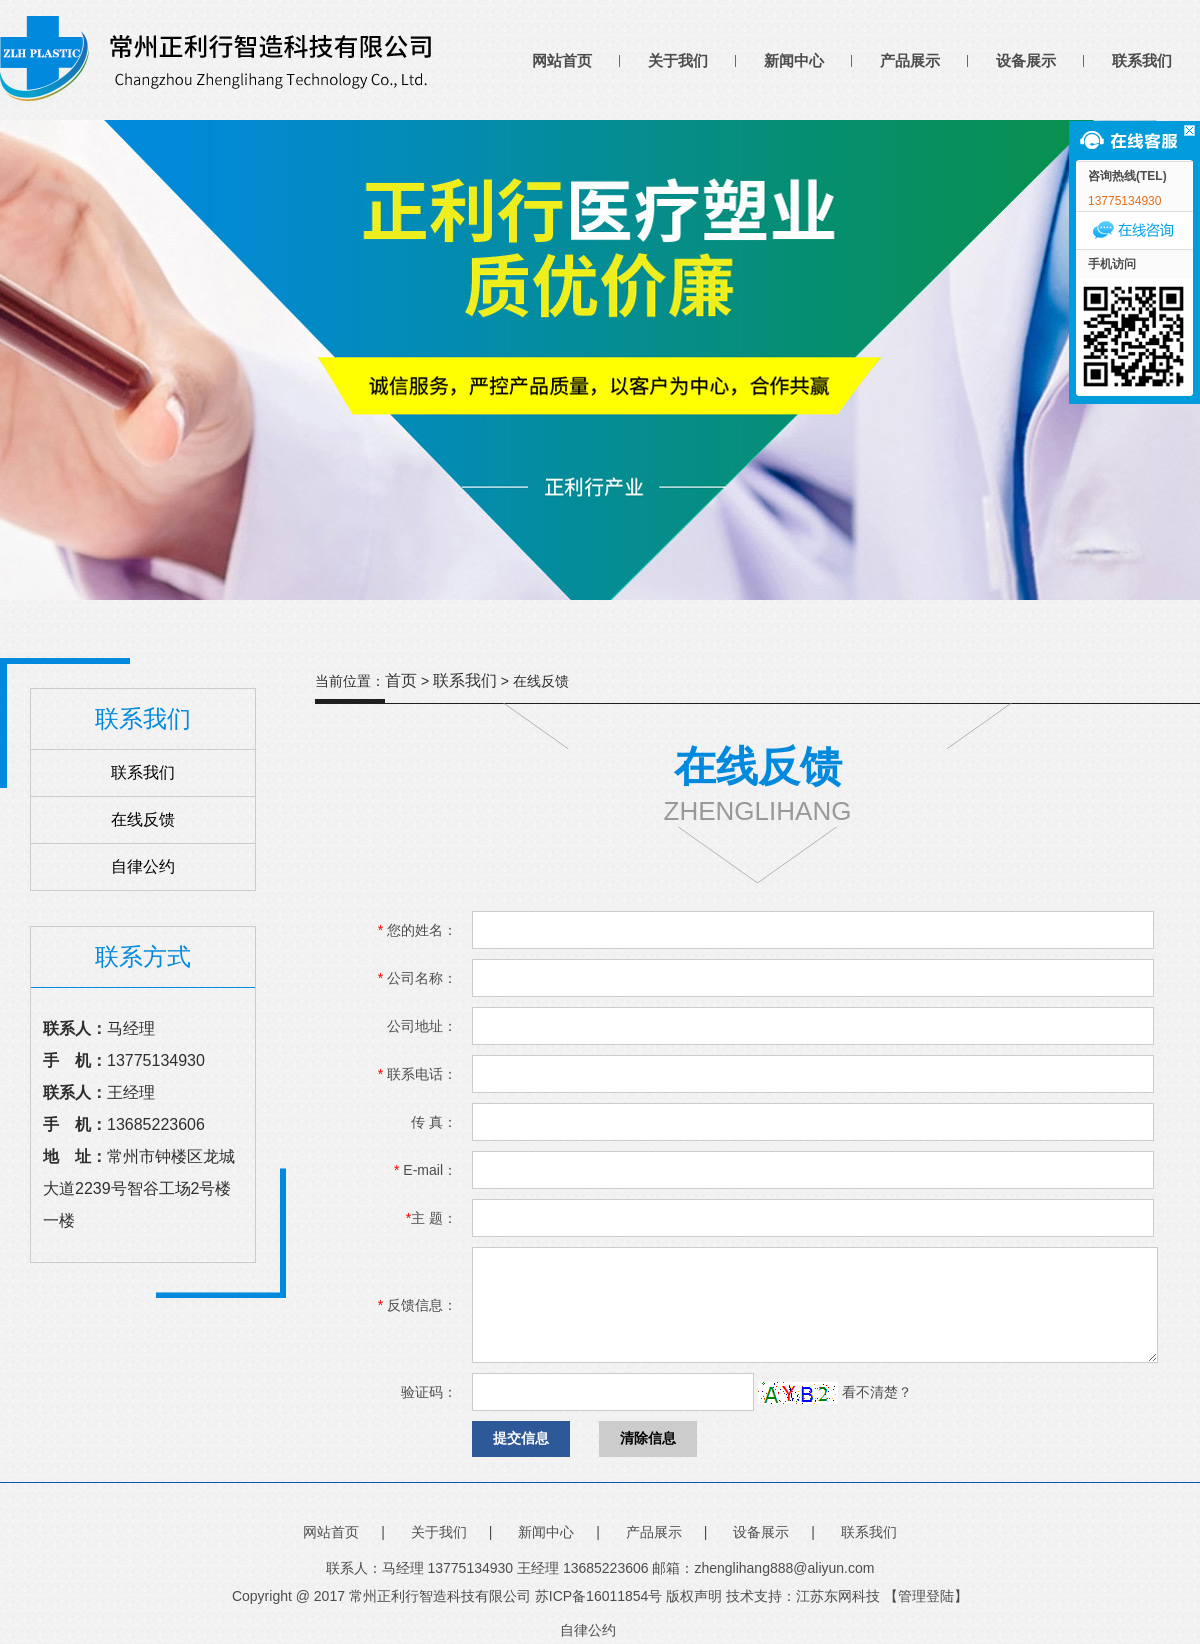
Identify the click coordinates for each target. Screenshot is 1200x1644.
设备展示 (1026, 60)
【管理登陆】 (926, 1596)
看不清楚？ (835, 1392)
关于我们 (678, 60)
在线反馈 (143, 819)
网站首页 (562, 60)
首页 (401, 680)
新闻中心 (794, 60)
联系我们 (1142, 60)
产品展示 (910, 60)
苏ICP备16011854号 (599, 1596)
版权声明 (694, 1596)
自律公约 (143, 866)
